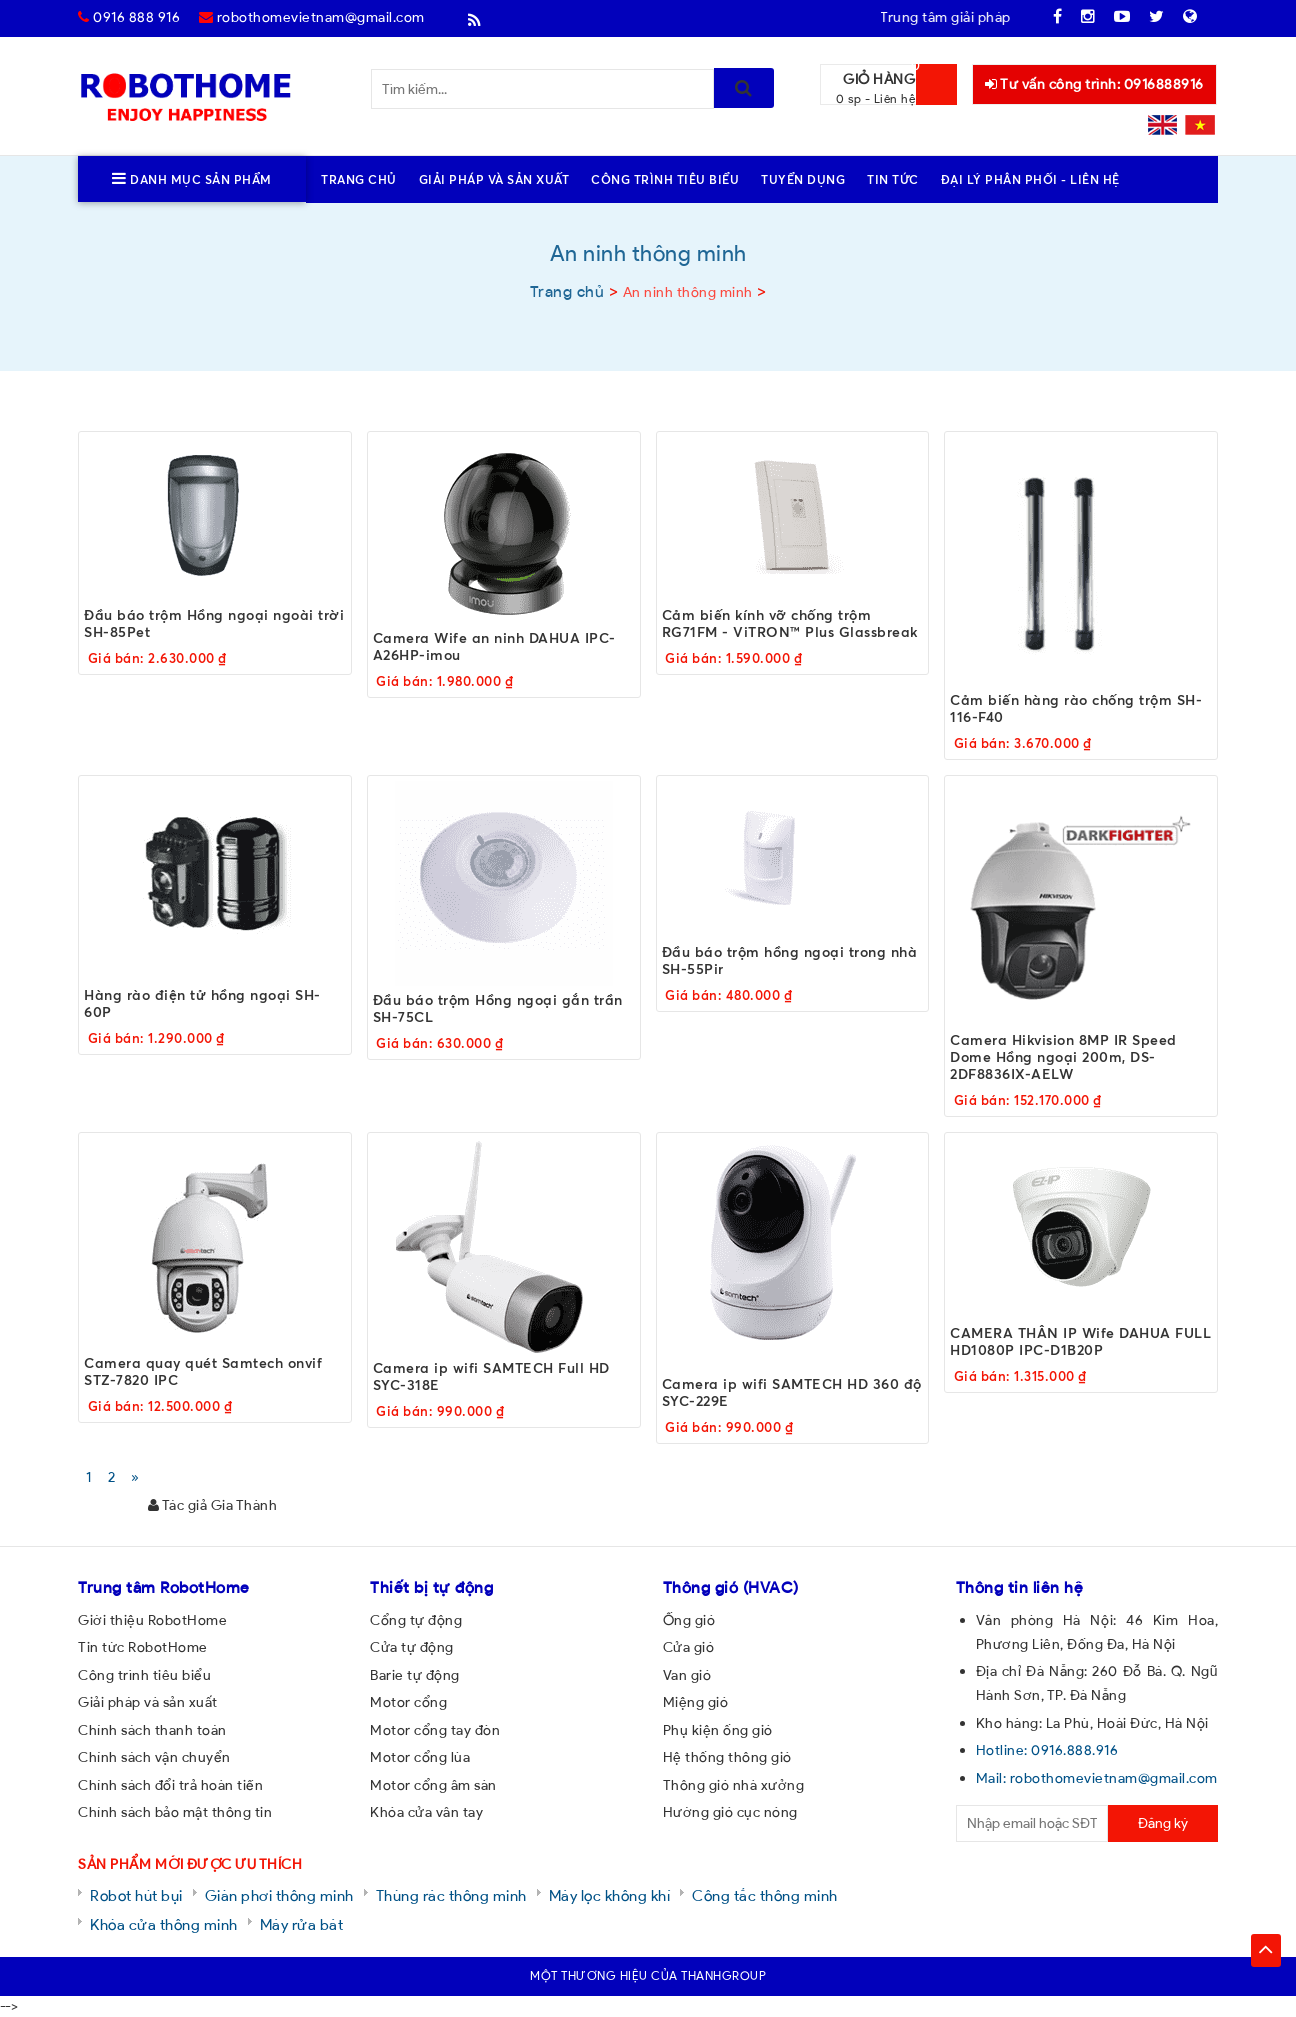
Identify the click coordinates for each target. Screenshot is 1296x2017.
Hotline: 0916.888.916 (1047, 1750)
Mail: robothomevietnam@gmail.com (1097, 1778)
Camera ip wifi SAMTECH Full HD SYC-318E (491, 1376)
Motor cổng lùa (420, 1757)
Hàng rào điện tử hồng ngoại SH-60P (202, 1003)
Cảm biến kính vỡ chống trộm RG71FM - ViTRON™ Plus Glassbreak (790, 623)
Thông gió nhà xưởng (734, 1785)
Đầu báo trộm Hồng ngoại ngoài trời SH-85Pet (214, 623)
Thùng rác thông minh (451, 1895)
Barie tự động (415, 1675)
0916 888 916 (129, 17)
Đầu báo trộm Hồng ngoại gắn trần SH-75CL (498, 1008)
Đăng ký (1163, 1823)
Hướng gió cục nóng (730, 1812)
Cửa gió (689, 1647)
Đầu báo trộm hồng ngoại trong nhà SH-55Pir (790, 960)
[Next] (135, 1477)
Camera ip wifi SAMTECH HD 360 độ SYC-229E (792, 1392)
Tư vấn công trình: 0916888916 (1094, 84)
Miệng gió (696, 1702)
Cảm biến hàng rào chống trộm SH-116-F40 (1076, 708)
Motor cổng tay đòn (435, 1730)
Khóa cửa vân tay (426, 1812)
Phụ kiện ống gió (718, 1730)
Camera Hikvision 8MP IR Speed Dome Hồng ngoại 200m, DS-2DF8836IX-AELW (1063, 1056)
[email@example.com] (1032, 1823)
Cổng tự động (416, 1620)
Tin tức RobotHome (143, 1647)
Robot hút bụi (136, 1895)
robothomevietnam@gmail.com (312, 17)
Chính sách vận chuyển (154, 1757)
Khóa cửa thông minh (164, 1924)
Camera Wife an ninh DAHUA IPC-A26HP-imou (494, 646)
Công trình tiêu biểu (144, 1675)
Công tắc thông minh (765, 1895)
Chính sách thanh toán (152, 1730)
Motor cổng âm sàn (433, 1785)
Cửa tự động (412, 1647)
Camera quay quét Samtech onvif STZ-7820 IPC (203, 1371)
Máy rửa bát (302, 1924)
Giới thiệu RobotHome (152, 1620)
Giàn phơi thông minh (279, 1895)
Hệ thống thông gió (727, 1757)
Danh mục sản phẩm (192, 179)
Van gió (687, 1675)
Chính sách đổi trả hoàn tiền (170, 1785)
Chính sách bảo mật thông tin (175, 1812)
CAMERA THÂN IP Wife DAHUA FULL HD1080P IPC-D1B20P (1080, 1341)
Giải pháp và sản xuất (148, 1702)
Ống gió (689, 1620)
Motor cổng (408, 1702)
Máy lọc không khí (610, 1895)
